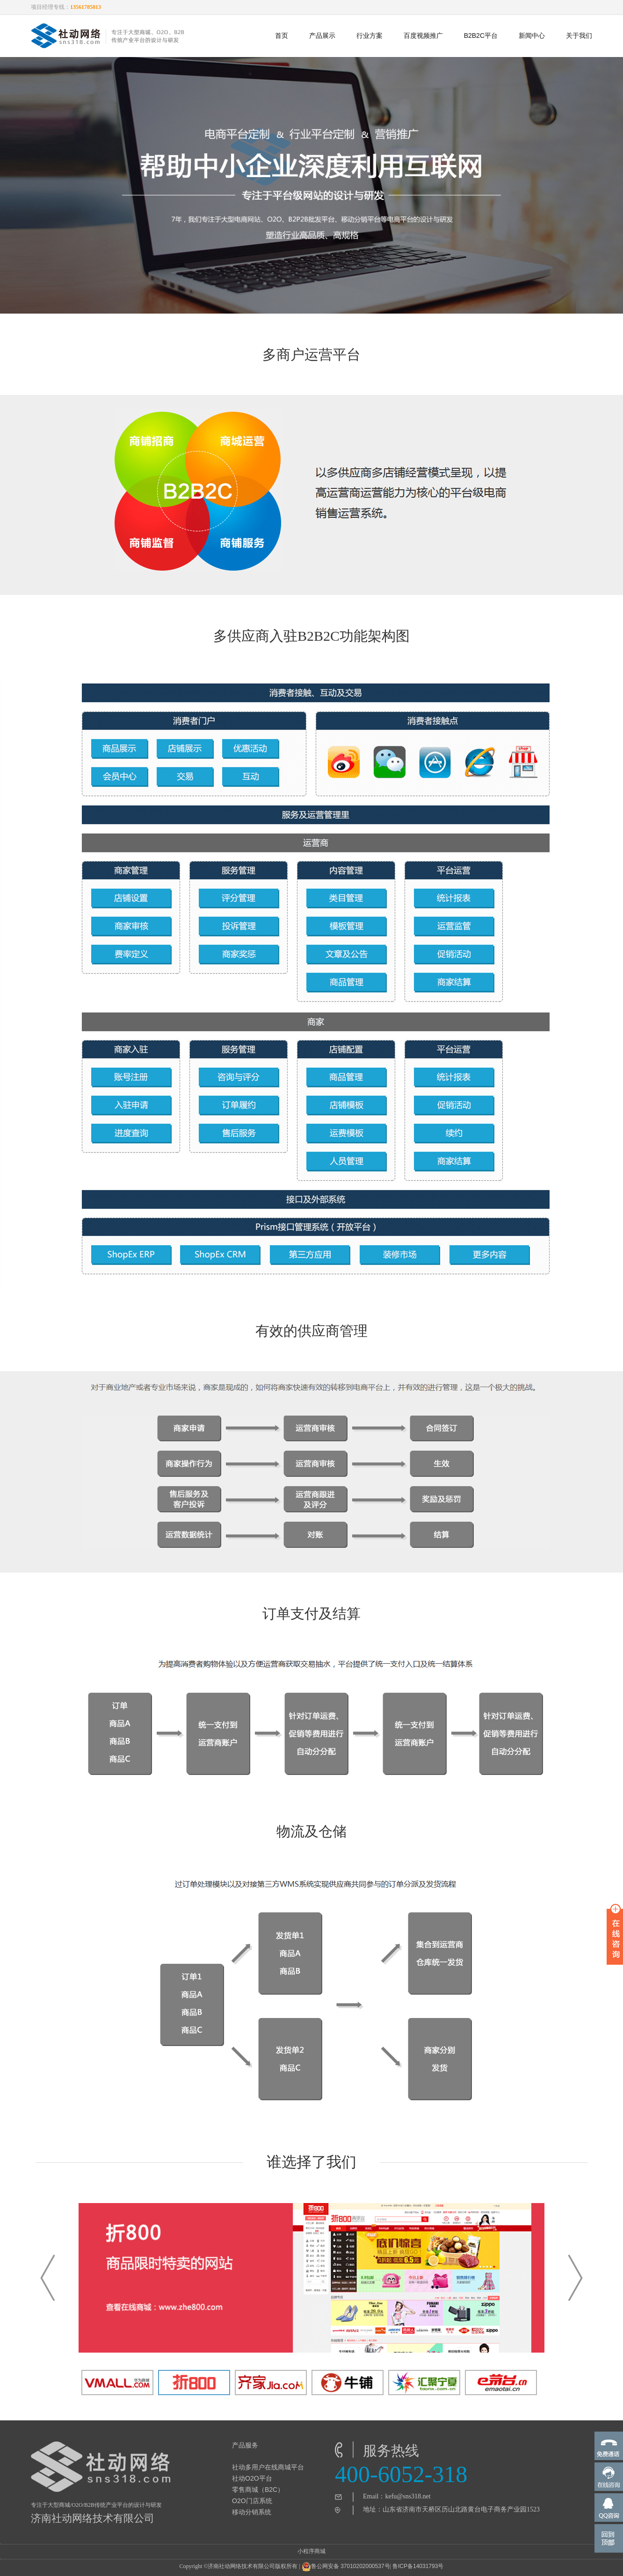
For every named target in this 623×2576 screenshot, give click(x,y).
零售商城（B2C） (258, 2489)
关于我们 (579, 35)
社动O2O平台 (252, 2478)
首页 (281, 35)
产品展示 (322, 35)
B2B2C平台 (481, 35)
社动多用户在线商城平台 (268, 2467)
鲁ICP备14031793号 (417, 2566)
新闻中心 (532, 35)
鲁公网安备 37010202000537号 (346, 2566)
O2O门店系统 (252, 2500)
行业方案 (369, 35)
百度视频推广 (423, 35)
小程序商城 (311, 2551)
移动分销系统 (251, 2512)
